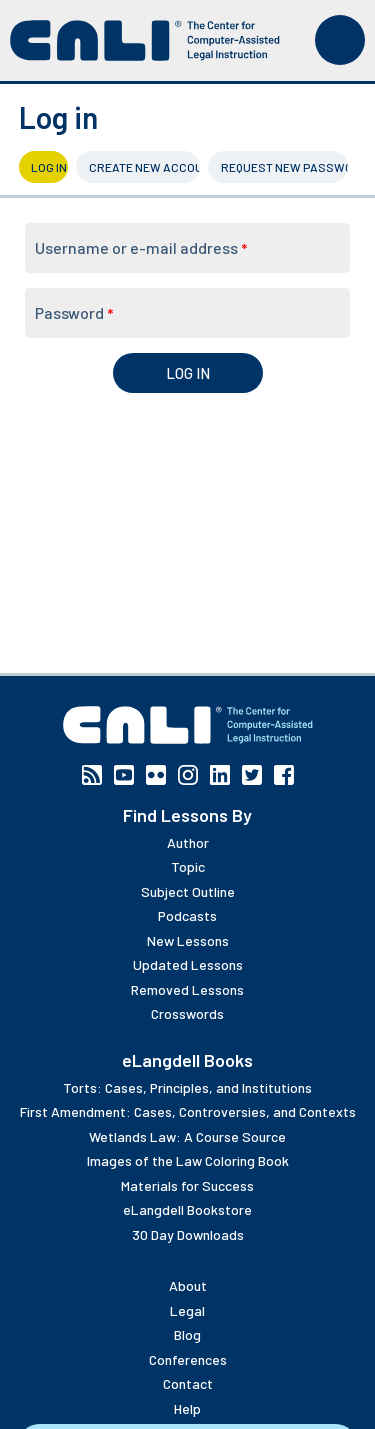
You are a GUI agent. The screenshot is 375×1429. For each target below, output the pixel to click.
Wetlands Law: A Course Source (187, 1136)
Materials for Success (187, 1185)
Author (188, 842)
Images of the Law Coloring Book (188, 1160)
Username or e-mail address (141, 247)
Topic (188, 866)
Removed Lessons (187, 989)
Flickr (156, 775)
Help (187, 1408)
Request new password (284, 167)
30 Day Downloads (188, 1234)
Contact (188, 1383)
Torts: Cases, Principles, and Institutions (187, 1087)
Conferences (188, 1359)
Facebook (284, 775)
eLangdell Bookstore (187, 1209)
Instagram (188, 775)
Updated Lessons (188, 964)
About (188, 1285)
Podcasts (187, 915)
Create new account (145, 167)
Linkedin (220, 775)
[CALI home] (145, 40)
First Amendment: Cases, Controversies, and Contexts (188, 1111)
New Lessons (188, 940)
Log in (49, 167)
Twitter (252, 775)
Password (74, 312)
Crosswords (187, 1013)
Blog (187, 1334)
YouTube (124, 775)
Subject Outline (188, 891)
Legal (187, 1310)
